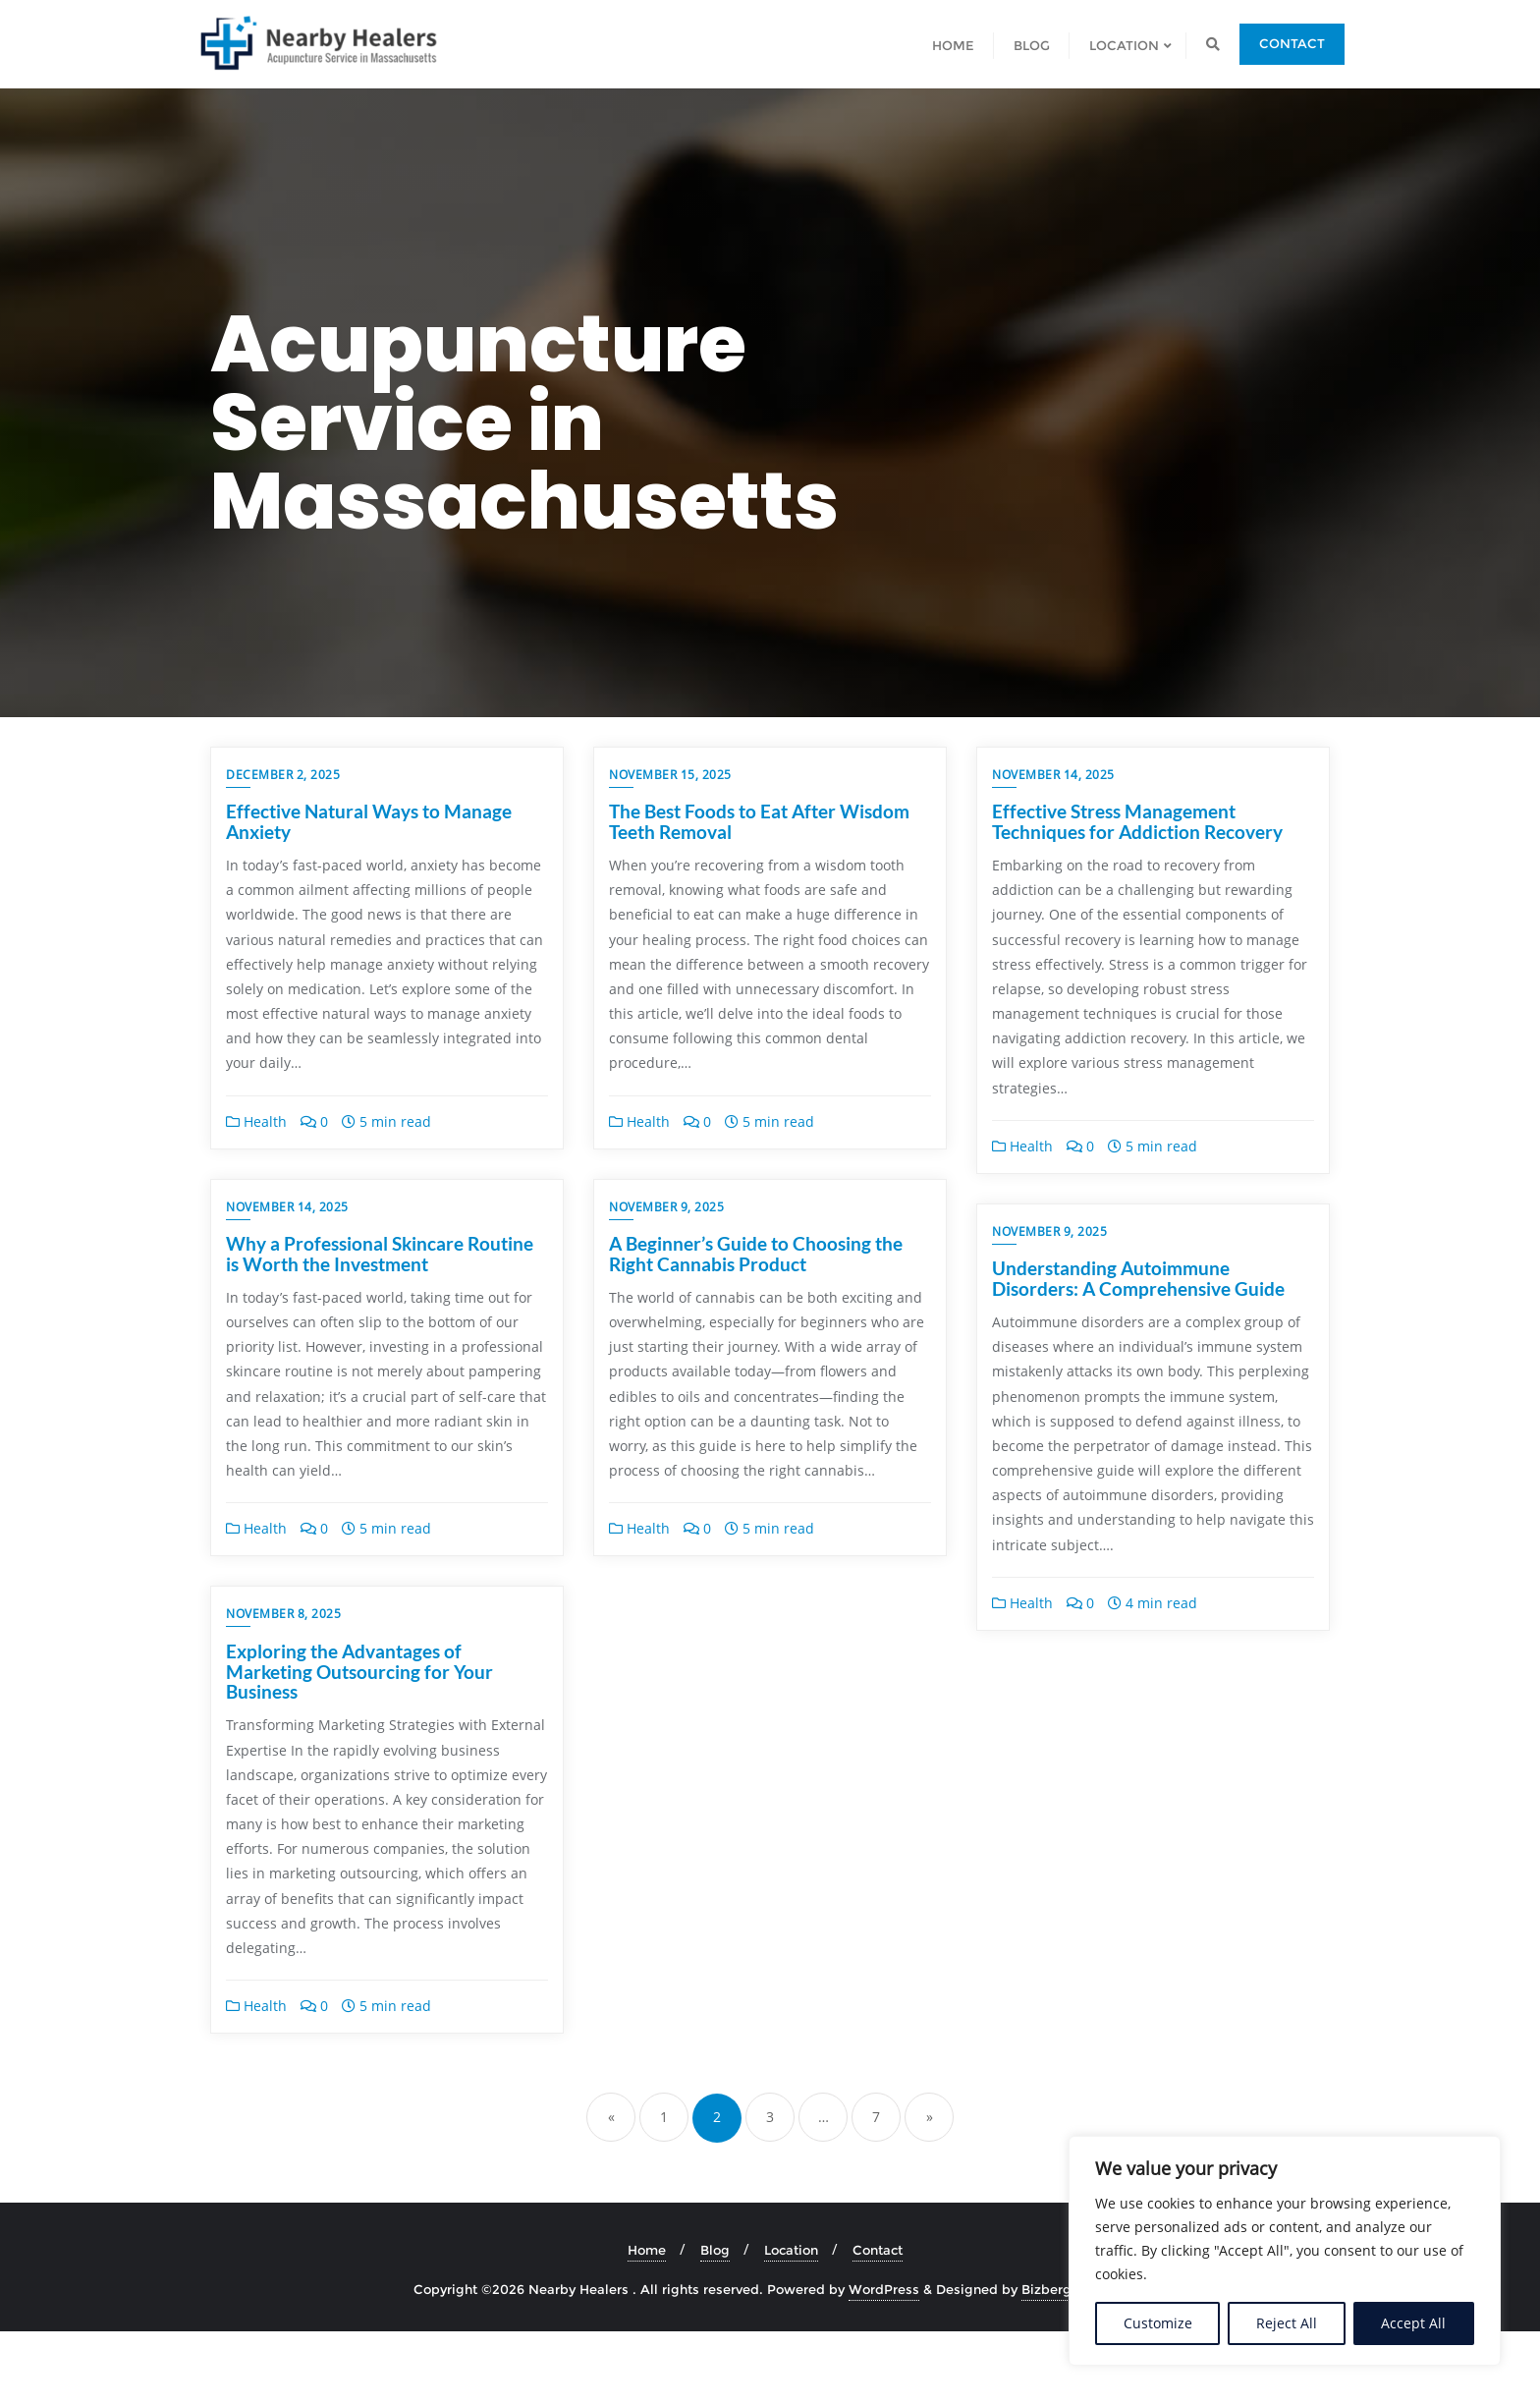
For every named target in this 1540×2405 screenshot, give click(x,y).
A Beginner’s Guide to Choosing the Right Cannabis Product (756, 1278)
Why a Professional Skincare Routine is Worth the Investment (379, 1278)
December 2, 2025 (283, 774)
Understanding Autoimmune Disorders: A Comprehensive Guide (1138, 1278)
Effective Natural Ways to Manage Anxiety (369, 821)
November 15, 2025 (670, 774)
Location (791, 2324)
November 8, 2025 (283, 1688)
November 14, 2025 (1053, 774)
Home (647, 2324)
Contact (1292, 43)
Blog (715, 2324)
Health (256, 1121)
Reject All (1286, 2323)
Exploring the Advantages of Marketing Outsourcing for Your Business (359, 1745)
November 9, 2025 (666, 1231)
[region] (1285, 2251)
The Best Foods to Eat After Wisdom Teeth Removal (759, 821)
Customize (1158, 2323)
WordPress (884, 2363)
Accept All (1413, 2323)
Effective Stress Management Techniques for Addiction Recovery (1137, 821)
